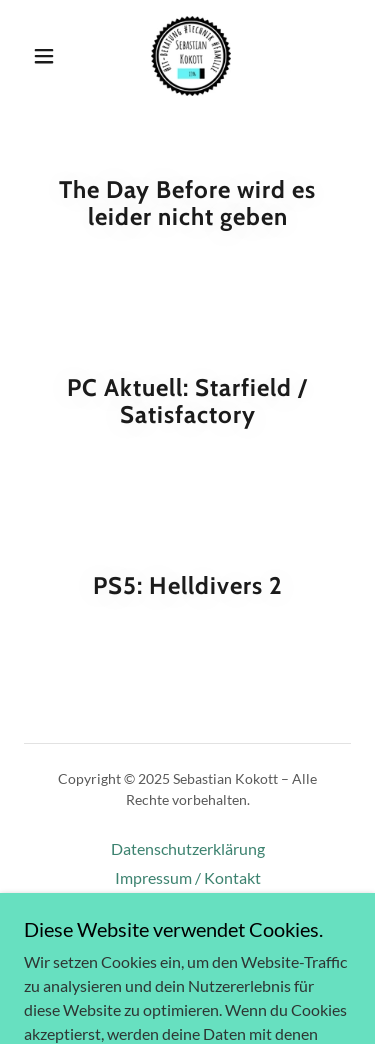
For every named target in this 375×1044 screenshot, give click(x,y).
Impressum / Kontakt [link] (188, 877)
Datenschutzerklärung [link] (188, 848)
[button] (44, 56)
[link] (191, 56)
